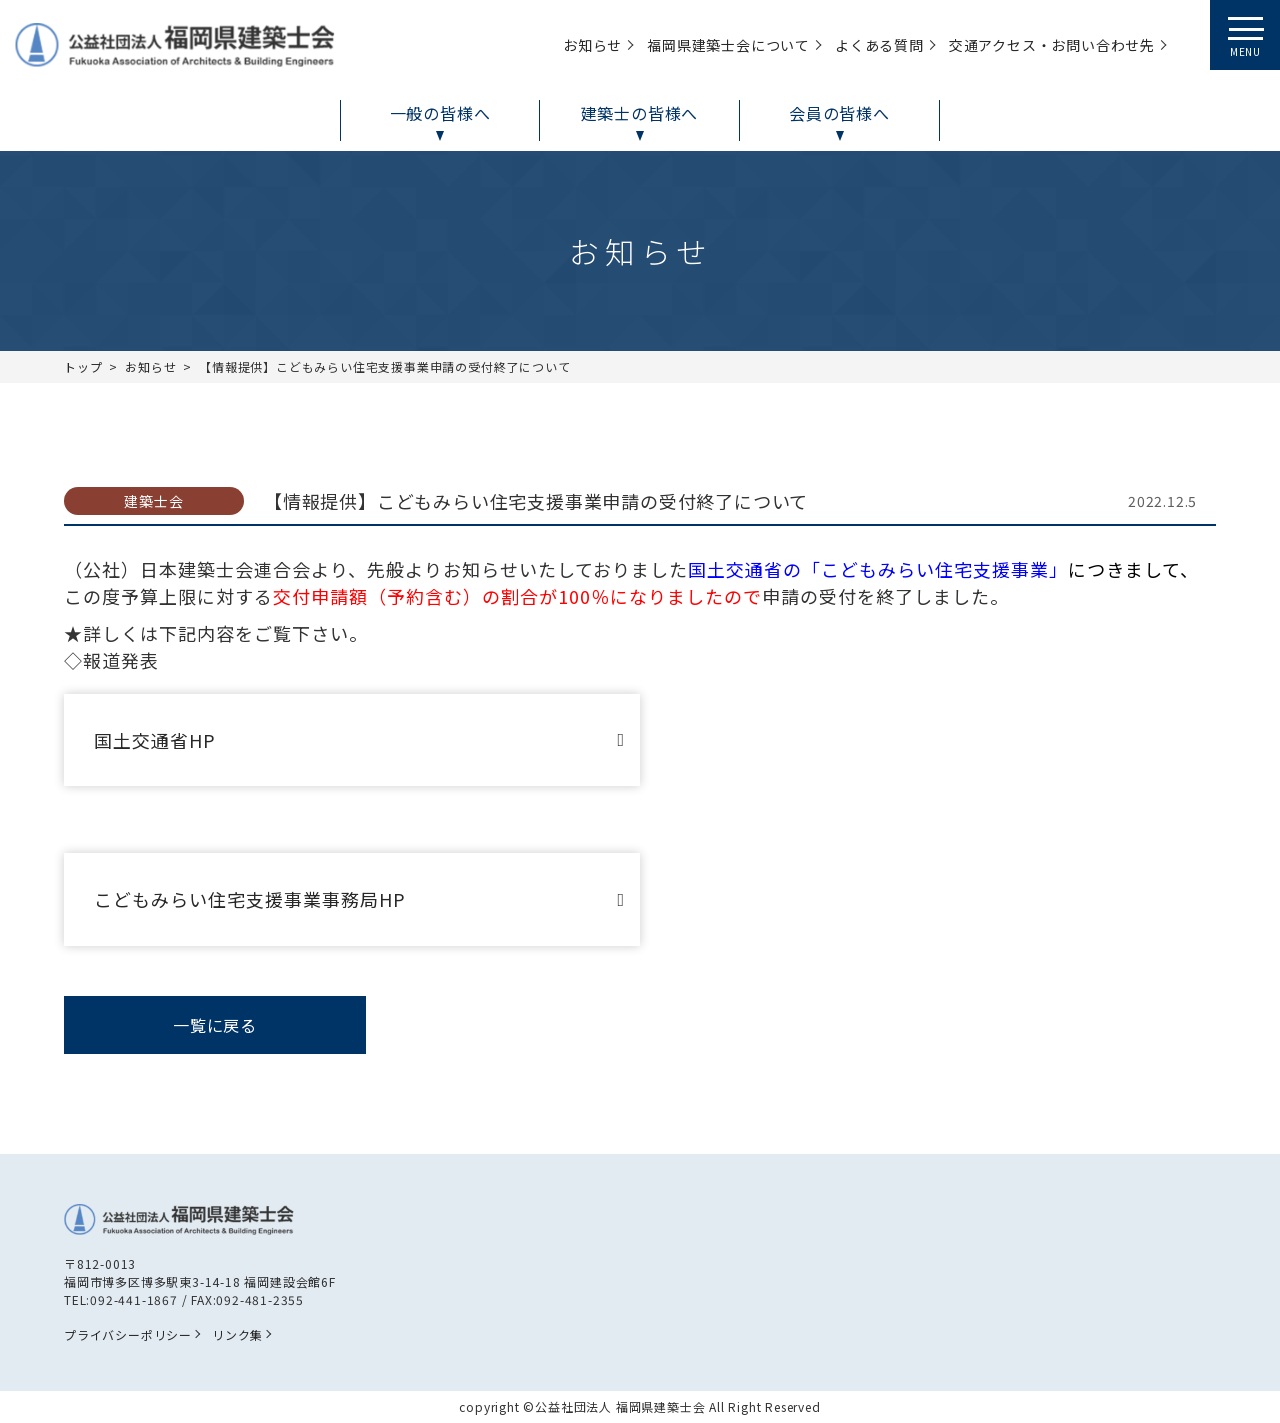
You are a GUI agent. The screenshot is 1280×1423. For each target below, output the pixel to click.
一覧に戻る (215, 1025)
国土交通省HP (155, 740)
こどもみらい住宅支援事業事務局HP (250, 899)
